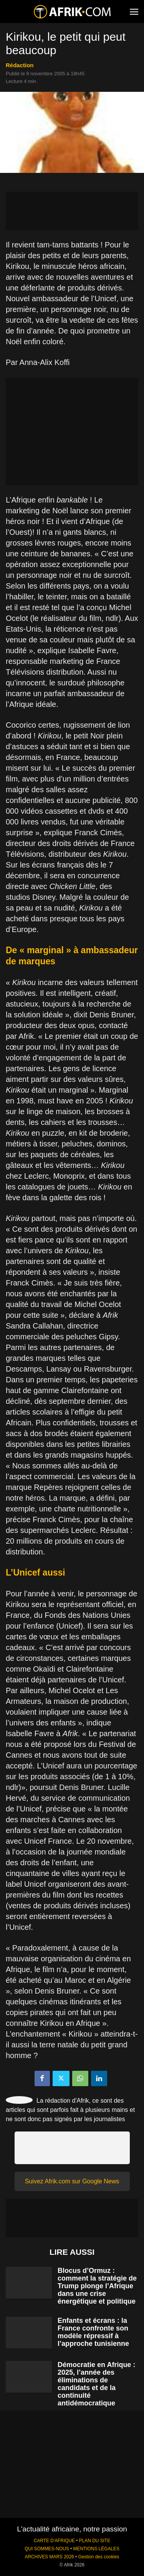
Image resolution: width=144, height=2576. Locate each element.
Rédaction (20, 65)
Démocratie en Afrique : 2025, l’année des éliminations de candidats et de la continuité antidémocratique (96, 2384)
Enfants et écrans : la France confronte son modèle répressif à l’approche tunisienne (93, 2332)
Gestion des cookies (98, 2556)
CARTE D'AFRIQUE (54, 2540)
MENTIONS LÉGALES (96, 2548)
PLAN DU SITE (94, 2540)
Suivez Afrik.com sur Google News (72, 2181)
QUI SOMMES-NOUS (47, 2548)
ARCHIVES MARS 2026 (49, 2556)
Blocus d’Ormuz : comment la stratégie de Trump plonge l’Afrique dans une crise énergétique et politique (97, 2286)
